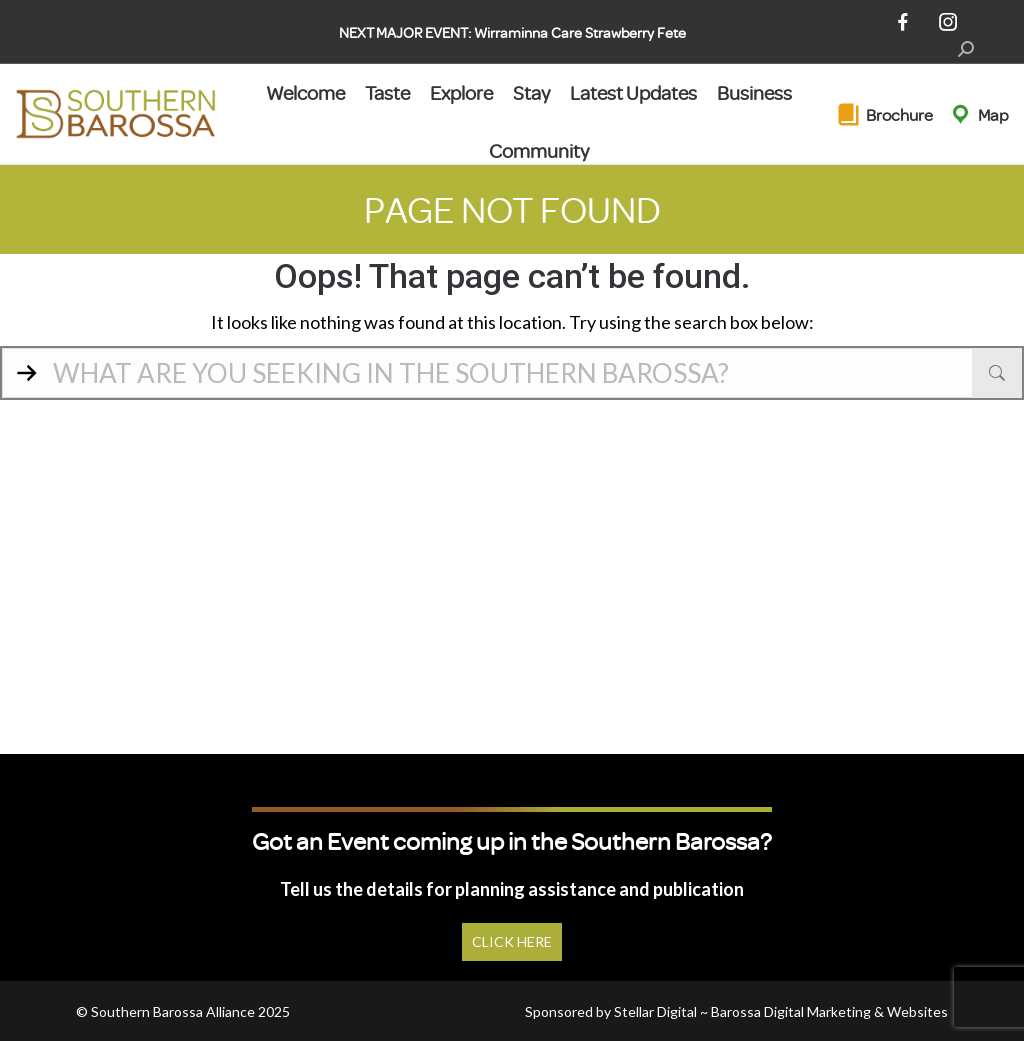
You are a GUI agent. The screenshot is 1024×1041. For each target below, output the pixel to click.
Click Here (512, 941)
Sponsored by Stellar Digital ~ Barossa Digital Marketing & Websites (736, 1011)
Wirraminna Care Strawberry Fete (580, 32)
